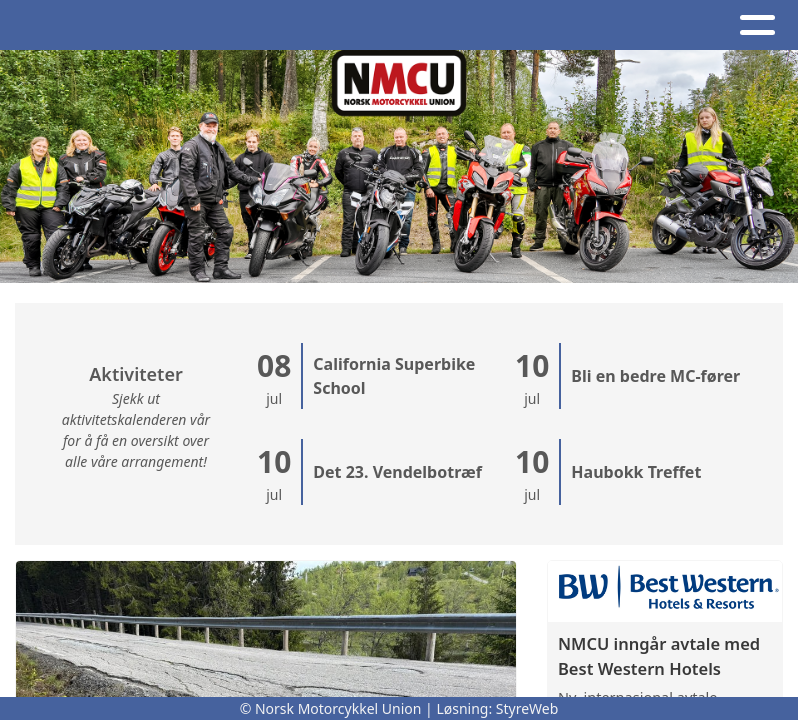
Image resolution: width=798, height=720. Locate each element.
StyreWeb (527, 708)
